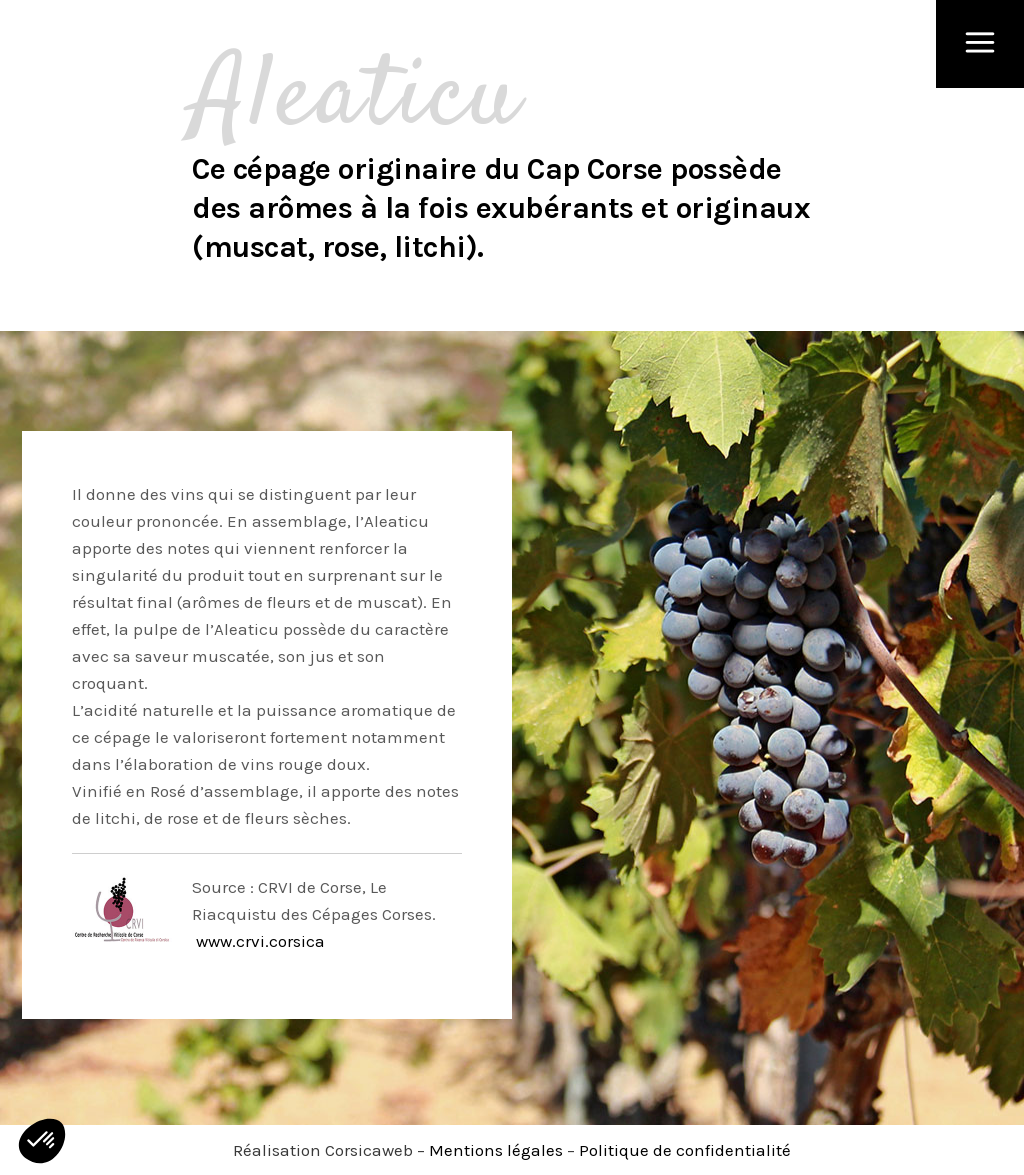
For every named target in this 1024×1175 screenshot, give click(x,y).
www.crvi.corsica (258, 941)
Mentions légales (496, 1150)
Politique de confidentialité (685, 1150)
